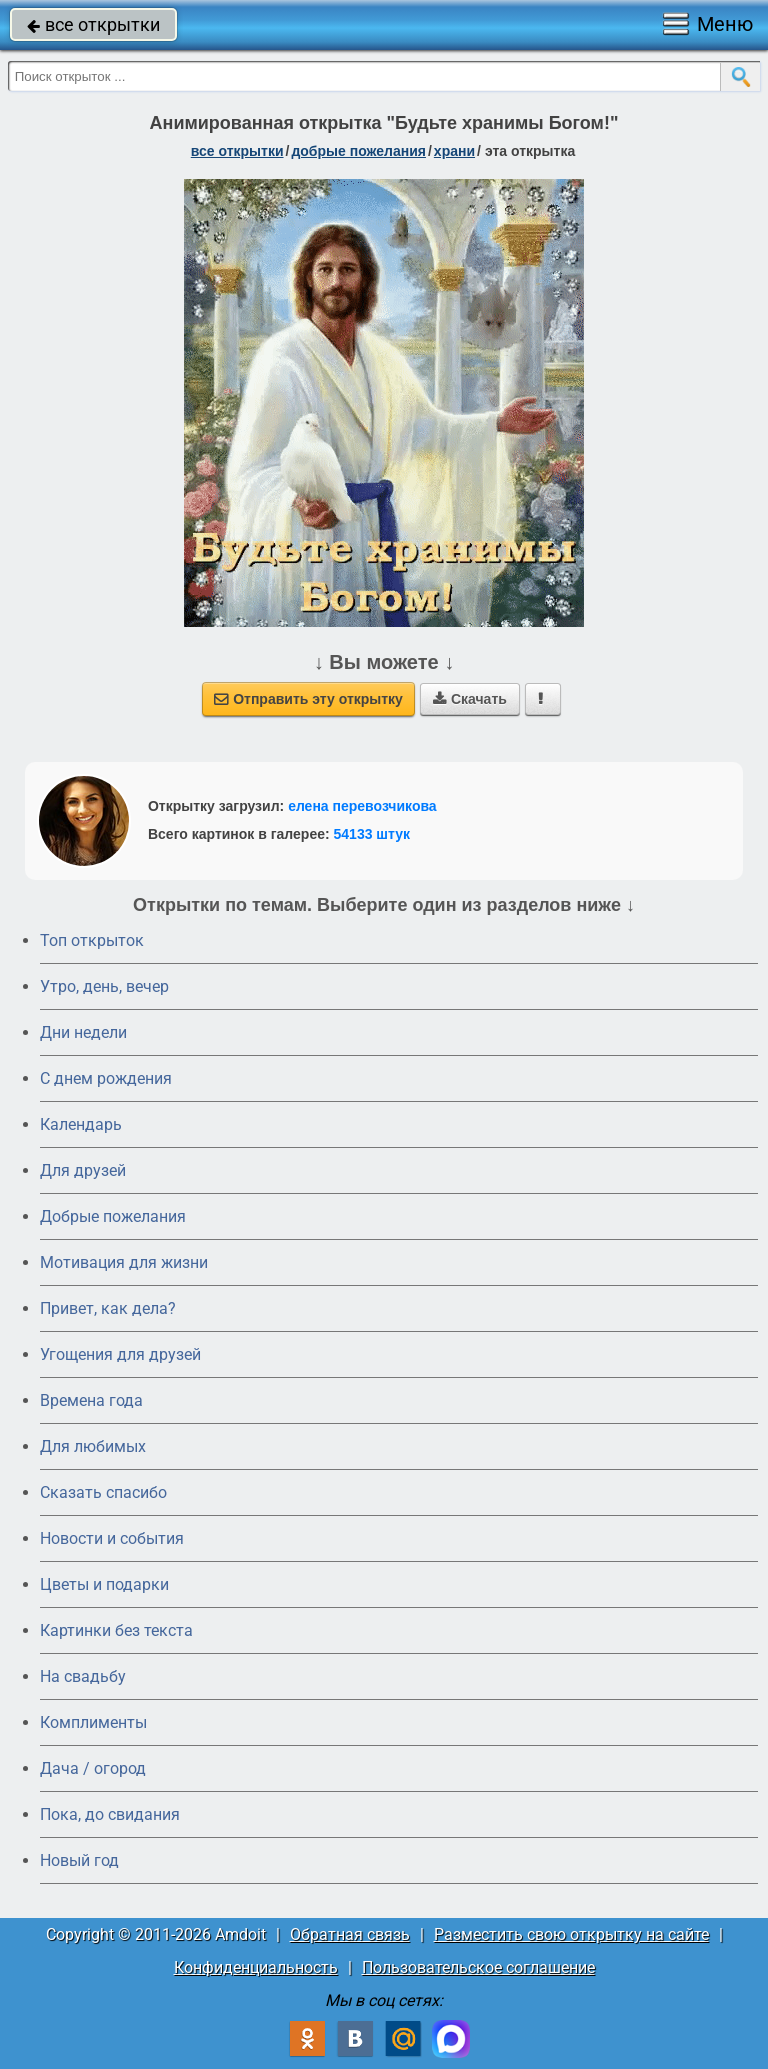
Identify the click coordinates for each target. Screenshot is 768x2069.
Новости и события (112, 1538)
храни (454, 151)
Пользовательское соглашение (478, 1967)
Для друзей (83, 1170)
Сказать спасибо (103, 1492)
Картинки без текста (116, 1630)
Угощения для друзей (120, 1354)
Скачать (470, 699)
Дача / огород (93, 1768)
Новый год (79, 1860)
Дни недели (83, 1032)
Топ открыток (92, 940)
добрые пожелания (358, 151)
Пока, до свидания (110, 1814)
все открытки (93, 24)
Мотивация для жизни (124, 1262)
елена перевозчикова (362, 806)
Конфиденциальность (256, 1967)
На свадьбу (83, 1676)
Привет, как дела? (108, 1308)
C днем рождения (106, 1078)
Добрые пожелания (113, 1216)
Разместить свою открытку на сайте (571, 1934)
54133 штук (372, 834)
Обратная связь (350, 1934)
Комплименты (93, 1722)
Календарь (81, 1124)
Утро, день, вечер (104, 986)
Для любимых (93, 1446)
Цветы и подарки (104, 1584)
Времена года (91, 1400)
